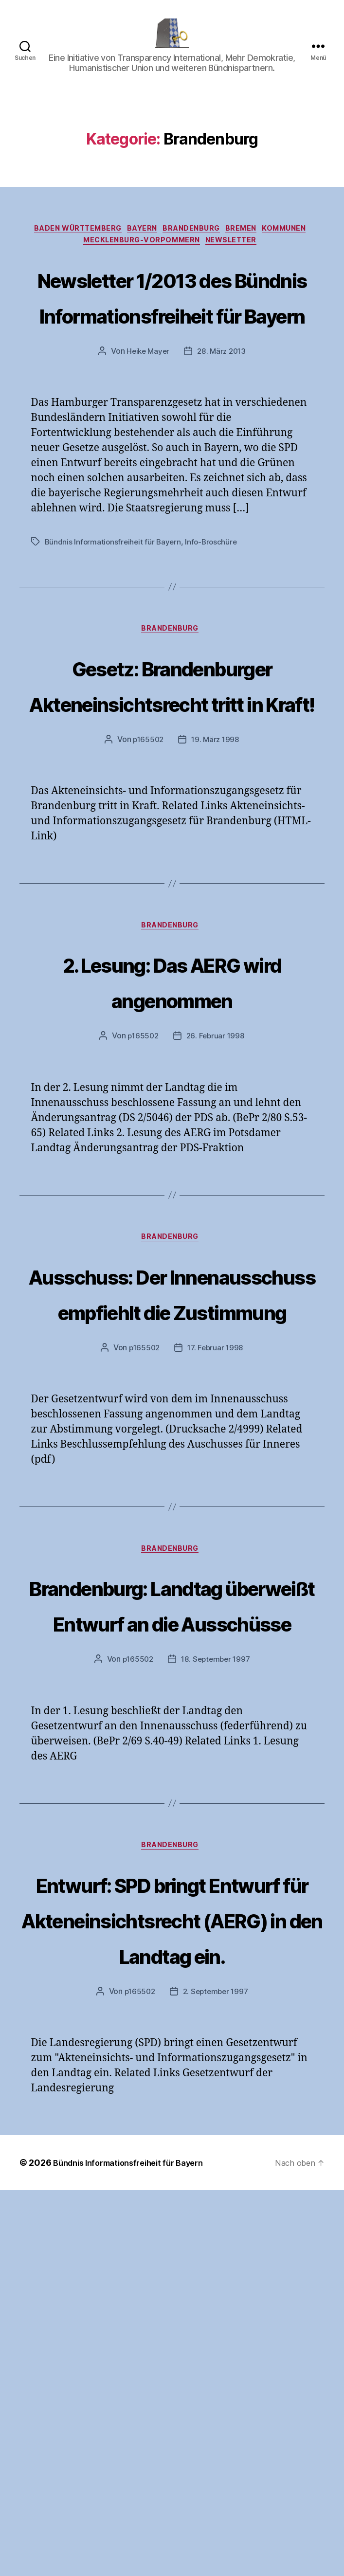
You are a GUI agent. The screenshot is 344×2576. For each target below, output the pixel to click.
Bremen (250, 244)
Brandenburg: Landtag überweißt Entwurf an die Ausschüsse (172, 1880)
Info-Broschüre (214, 632)
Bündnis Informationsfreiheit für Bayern (114, 632)
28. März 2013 (223, 441)
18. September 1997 (216, 1972)
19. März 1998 (216, 903)
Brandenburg (194, 244)
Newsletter (238, 259)
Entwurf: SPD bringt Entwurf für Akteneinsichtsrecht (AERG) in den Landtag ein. (172, 2268)
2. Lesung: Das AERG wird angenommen (171, 1145)
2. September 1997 (216, 2377)
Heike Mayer (146, 441)
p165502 (147, 903)
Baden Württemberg (67, 244)
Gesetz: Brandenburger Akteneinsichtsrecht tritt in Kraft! (172, 811)
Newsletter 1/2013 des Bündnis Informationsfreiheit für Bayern (172, 350)
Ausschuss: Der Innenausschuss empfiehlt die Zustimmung (172, 1495)
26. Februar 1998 (216, 1202)
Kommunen (299, 244)
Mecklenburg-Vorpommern (140, 259)
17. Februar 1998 (216, 1587)
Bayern (139, 244)
